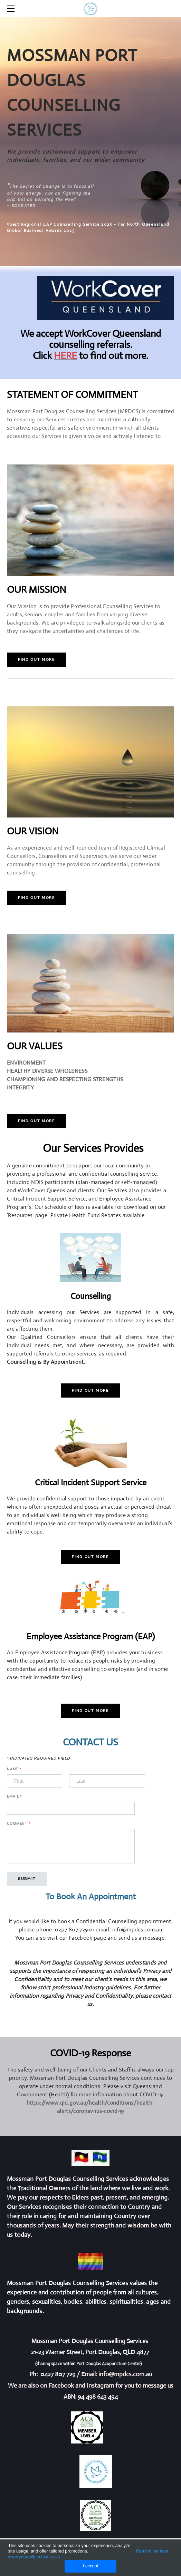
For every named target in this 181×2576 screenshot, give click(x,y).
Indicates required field (38, 1758)
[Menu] (12, 9)
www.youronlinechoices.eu (34, 2556)
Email (14, 1796)
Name (14, 1769)
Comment (19, 1823)
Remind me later (152, 2551)
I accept (90, 2565)
